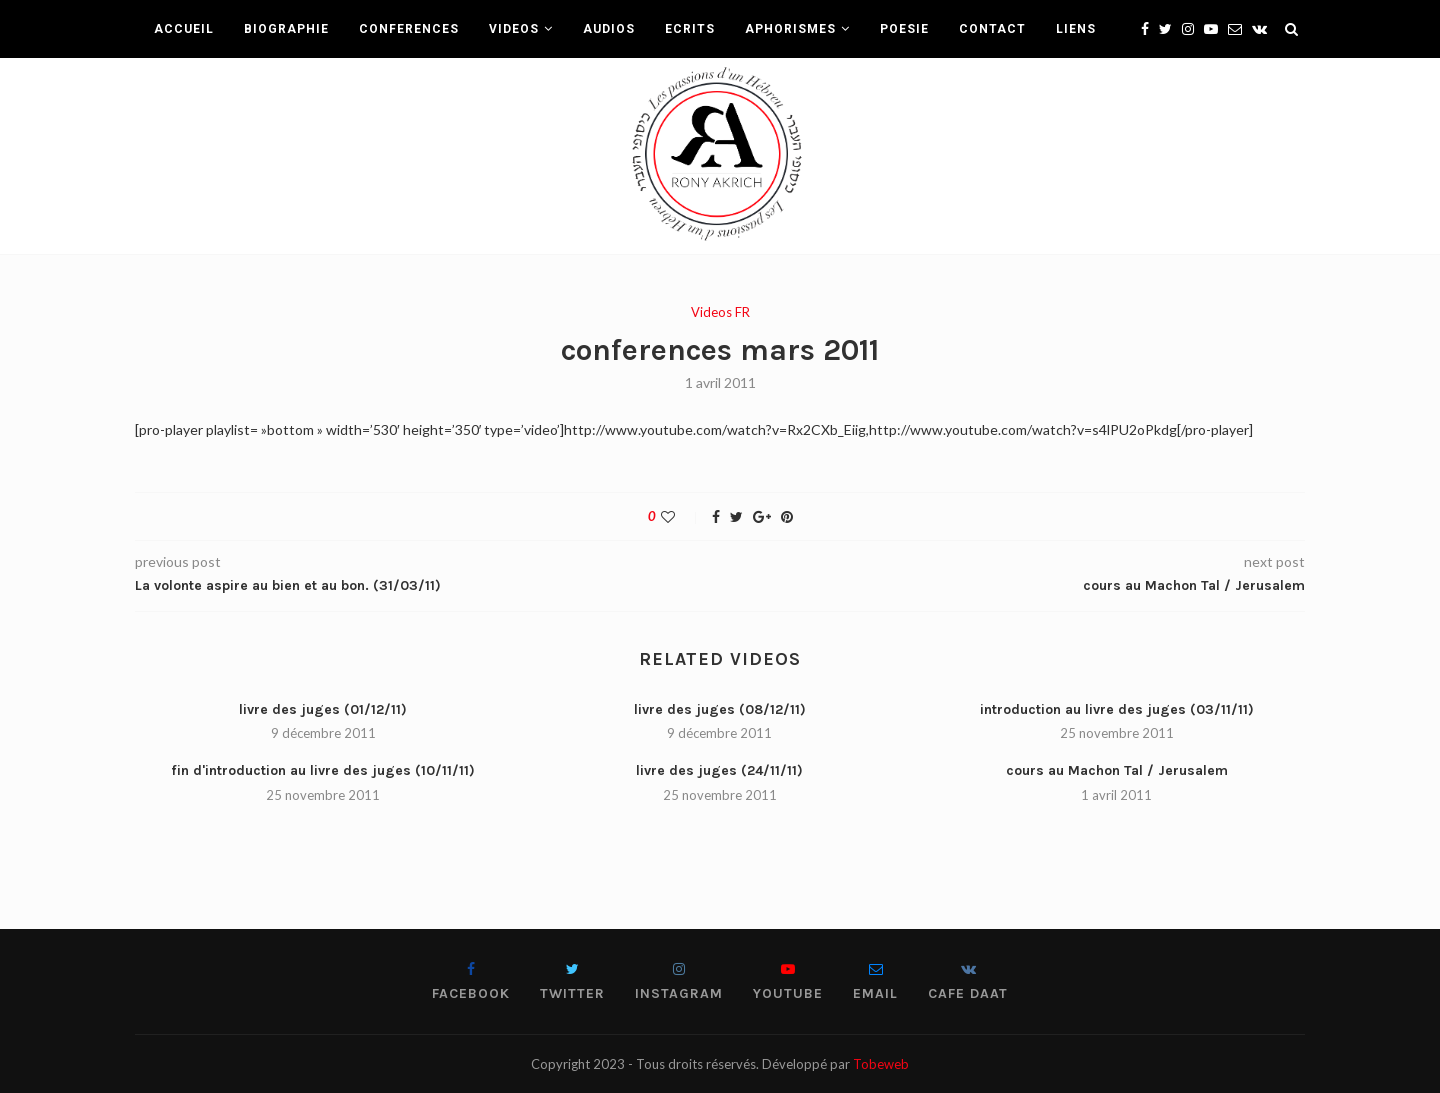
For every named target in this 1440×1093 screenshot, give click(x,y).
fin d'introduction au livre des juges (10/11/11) (323, 770)
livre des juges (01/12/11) (323, 709)
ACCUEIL (184, 29)
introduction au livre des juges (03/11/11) (1117, 709)
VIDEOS (514, 29)
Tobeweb (881, 1064)
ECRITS (690, 29)
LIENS (1076, 29)
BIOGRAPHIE (286, 29)
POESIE (904, 29)
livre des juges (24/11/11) (719, 770)
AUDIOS (609, 29)
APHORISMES (790, 29)
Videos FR (720, 312)
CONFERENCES (409, 29)
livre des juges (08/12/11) (720, 709)
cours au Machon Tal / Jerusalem (1117, 770)
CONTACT (992, 29)
